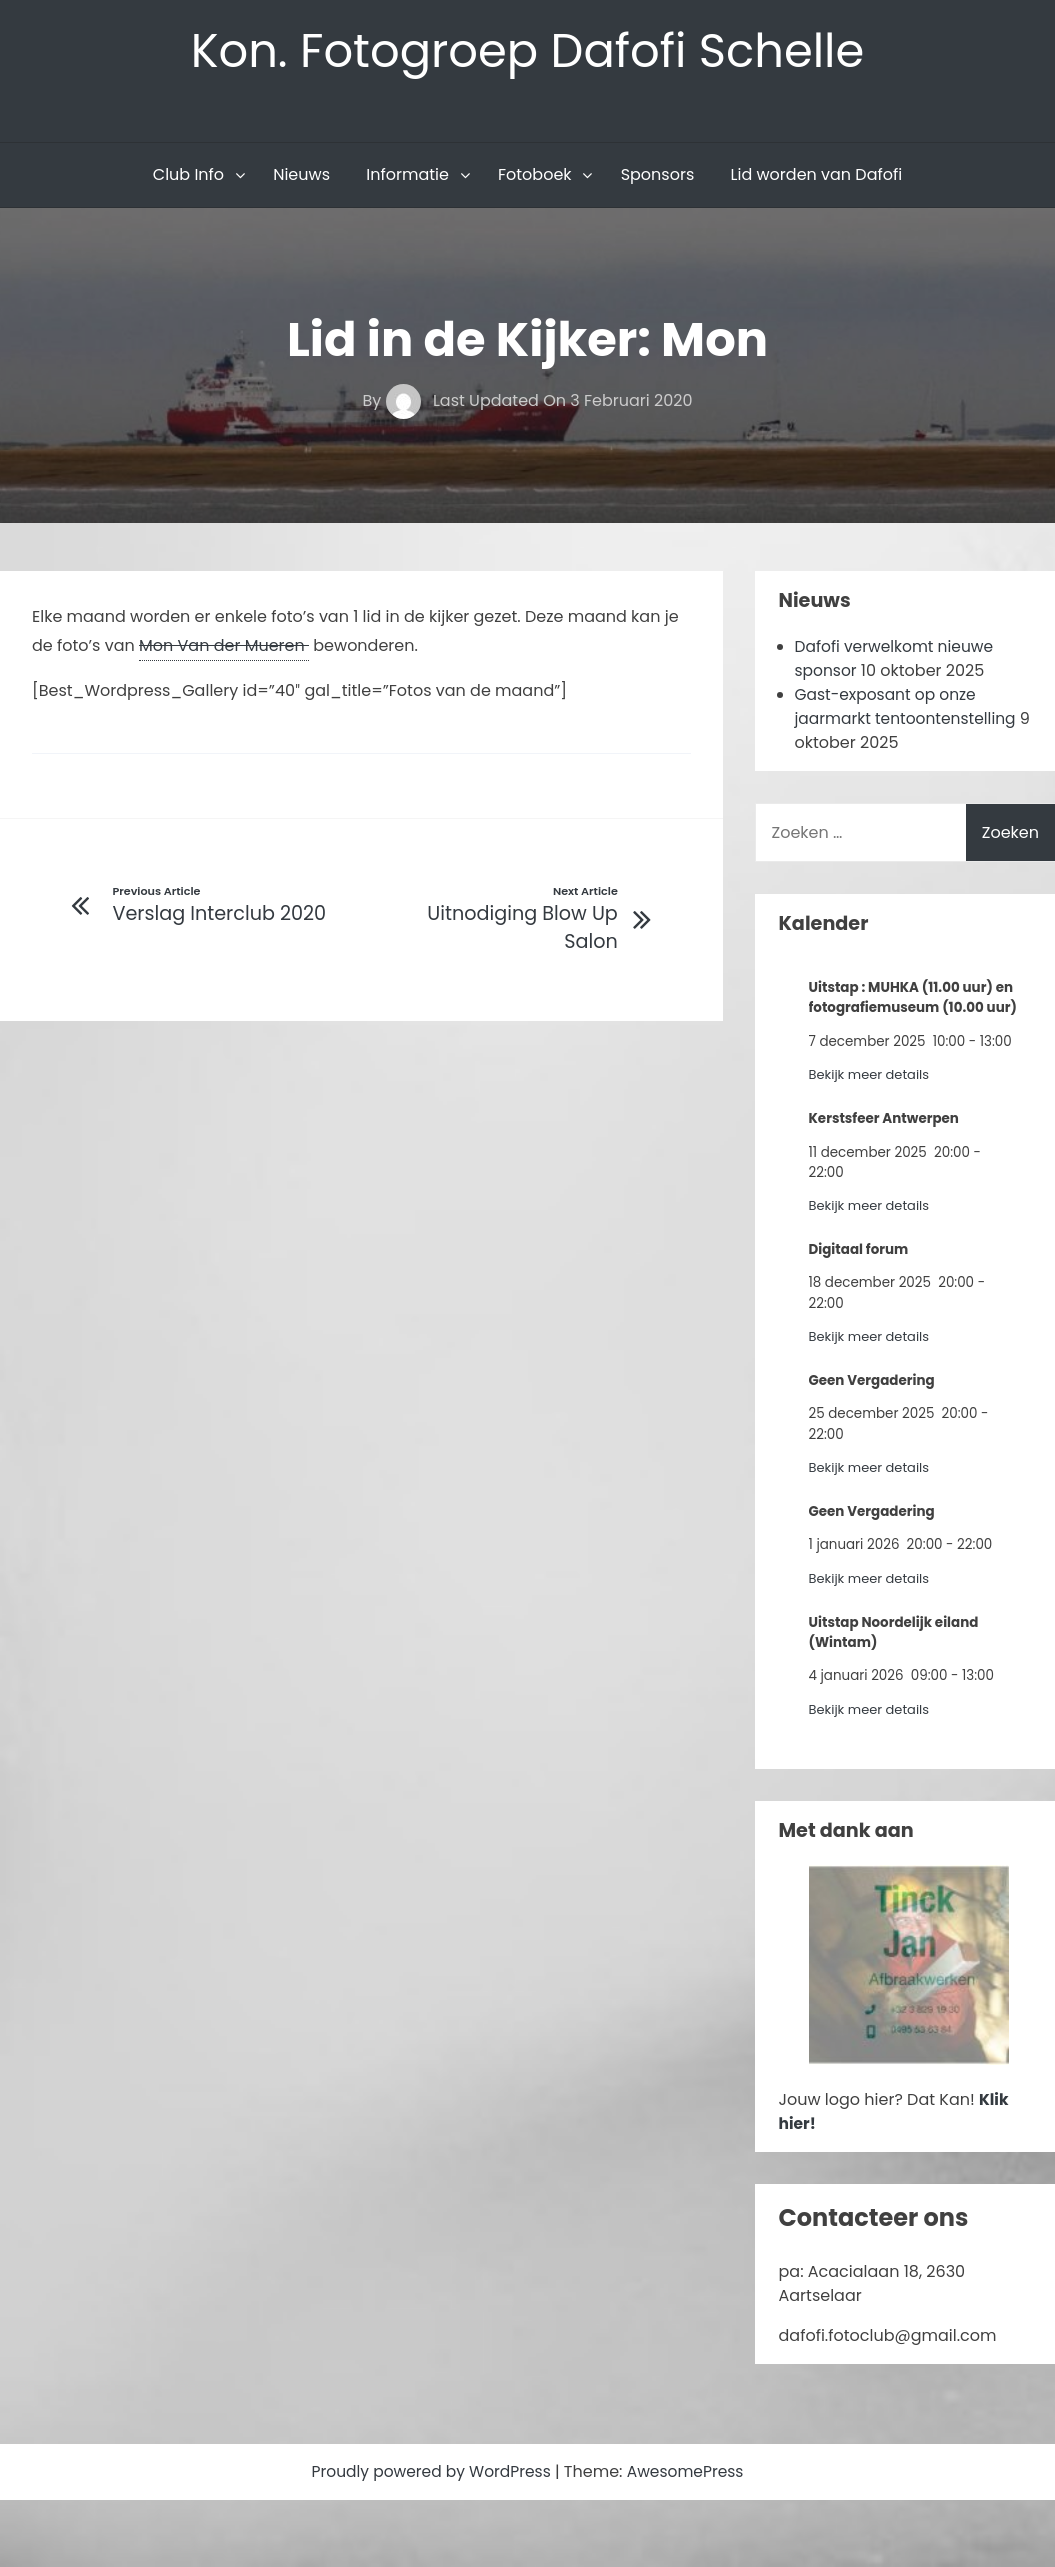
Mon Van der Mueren (224, 647)
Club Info (188, 176)
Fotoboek (535, 176)
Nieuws (301, 176)
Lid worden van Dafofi (817, 176)
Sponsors (658, 176)
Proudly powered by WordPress (431, 2473)
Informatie (407, 176)
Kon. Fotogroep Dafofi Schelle (527, 51)
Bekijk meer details (871, 1076)
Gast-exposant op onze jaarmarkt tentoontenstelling (909, 708)
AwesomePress (689, 2473)
